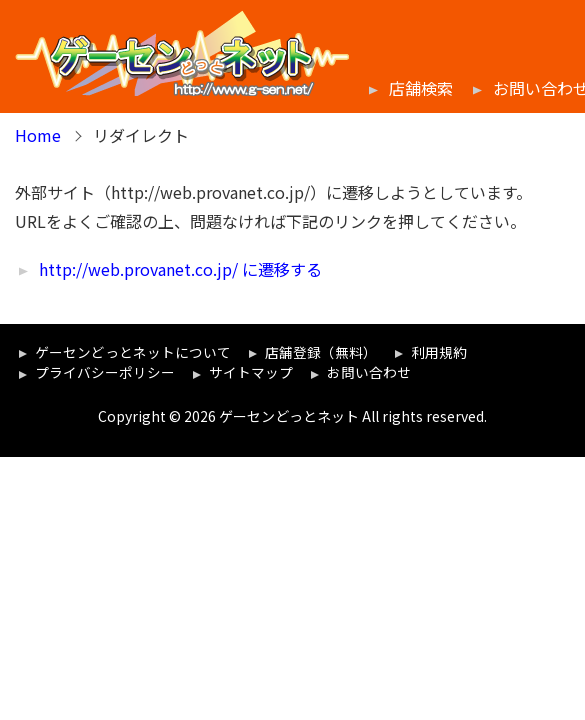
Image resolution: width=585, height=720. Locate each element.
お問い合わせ (369, 372)
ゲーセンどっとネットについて (133, 352)
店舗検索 (421, 88)
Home (38, 135)
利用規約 (439, 352)
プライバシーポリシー (105, 372)
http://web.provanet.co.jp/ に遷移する (180, 269)
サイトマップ (251, 372)
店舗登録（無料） (321, 352)
